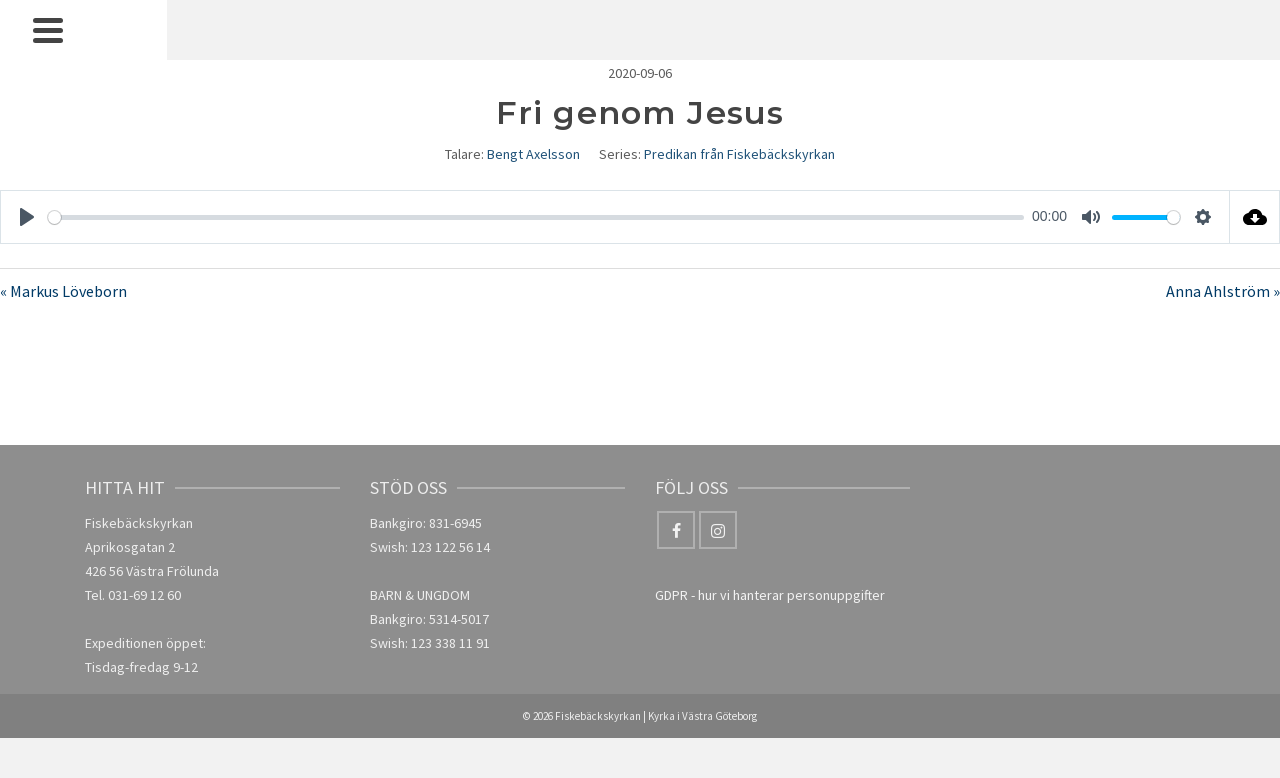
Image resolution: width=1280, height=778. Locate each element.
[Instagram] (718, 530)
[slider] (536, 217)
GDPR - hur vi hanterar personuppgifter (770, 595)
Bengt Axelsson (533, 154)
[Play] (27, 217)
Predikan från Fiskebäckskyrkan (739, 154)
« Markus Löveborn (63, 291)
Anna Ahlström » (1223, 291)
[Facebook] (676, 530)
